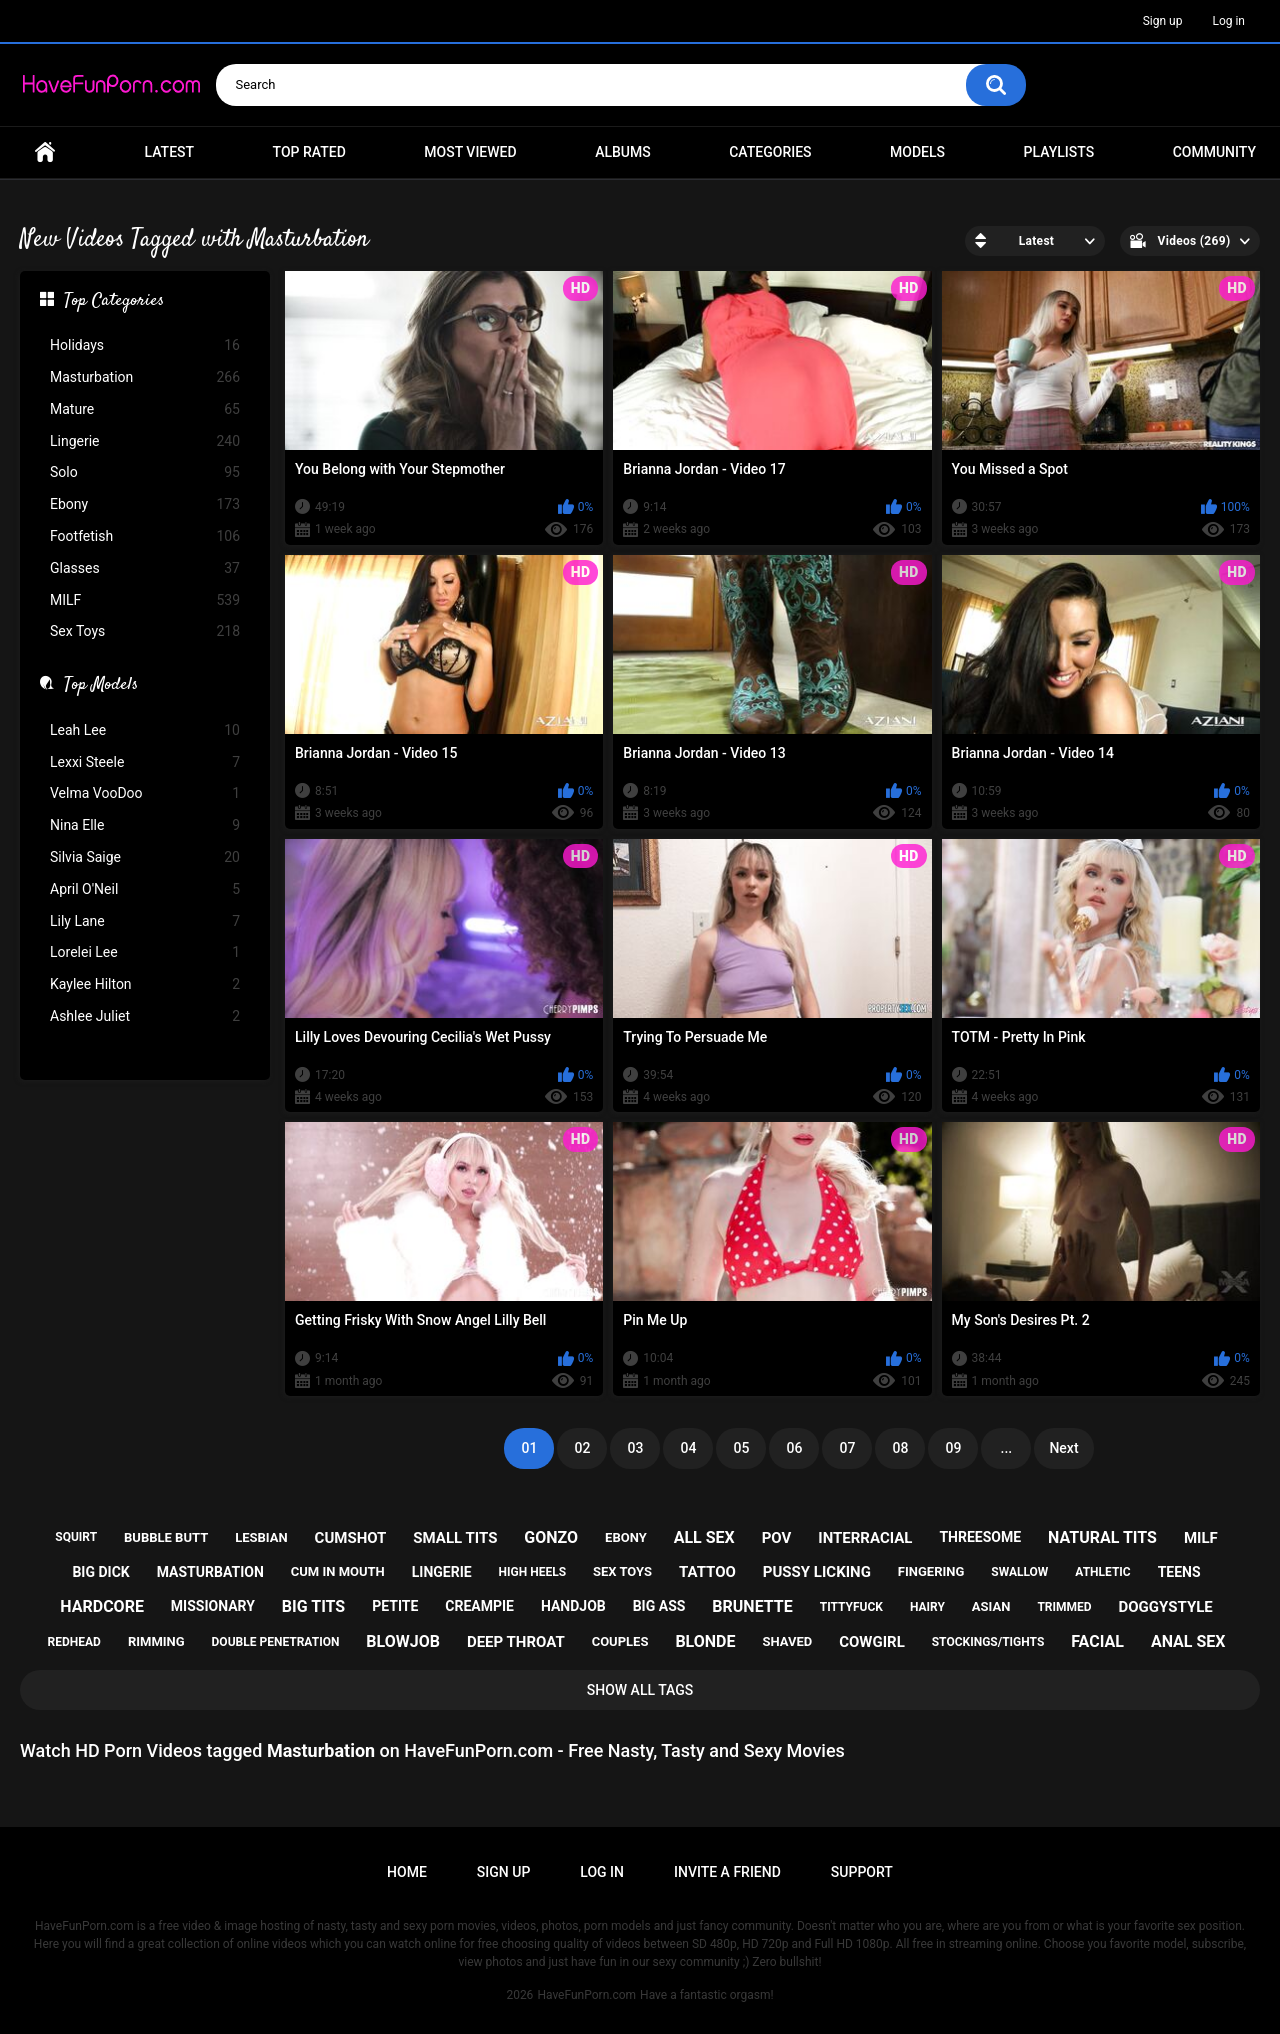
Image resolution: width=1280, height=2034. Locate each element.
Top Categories (114, 302)
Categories (770, 152)
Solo (145, 472)
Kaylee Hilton (145, 984)
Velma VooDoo (145, 793)
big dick (100, 1572)
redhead (74, 1642)
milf (1201, 1538)
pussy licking (817, 1572)
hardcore (102, 1606)
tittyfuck (851, 1607)
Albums (623, 152)
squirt (76, 1537)
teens (1179, 1572)
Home (45, 152)
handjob (573, 1606)
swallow (1019, 1572)
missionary (213, 1606)
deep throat (516, 1642)
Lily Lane (145, 921)
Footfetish (145, 536)
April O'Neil (145, 889)
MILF (145, 600)
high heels (532, 1572)
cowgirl (872, 1642)
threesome (980, 1537)
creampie (479, 1606)
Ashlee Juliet (145, 1016)
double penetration (276, 1642)
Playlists (1059, 152)
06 (794, 1448)
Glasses (145, 568)
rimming (156, 1641)
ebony (626, 1537)
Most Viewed (470, 152)
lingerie (442, 1572)
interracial (865, 1538)
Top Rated (309, 152)
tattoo (707, 1572)
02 (582, 1448)
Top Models (101, 686)
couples (620, 1641)
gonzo (551, 1537)
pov (777, 1538)
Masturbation (145, 377)
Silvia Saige (145, 857)
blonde (705, 1641)
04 (688, 1448)
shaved (787, 1641)
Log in (1228, 21)
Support (862, 1872)
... (1007, 1448)
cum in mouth (338, 1571)
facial (1097, 1641)
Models (917, 152)
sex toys (622, 1571)
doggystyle (1166, 1607)
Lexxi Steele (145, 762)
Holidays (145, 345)
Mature (145, 409)
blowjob (403, 1641)
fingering (931, 1571)
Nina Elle (145, 825)
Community (1214, 152)
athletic (1102, 1572)
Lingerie (145, 441)
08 (900, 1448)
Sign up (1163, 21)
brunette (752, 1606)
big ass (659, 1606)
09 (953, 1448)
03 (635, 1448)
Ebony (145, 504)
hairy (927, 1607)
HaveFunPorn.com (586, 1995)
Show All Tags (640, 1690)
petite (395, 1606)
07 (847, 1448)
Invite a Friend (727, 1872)
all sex (704, 1537)
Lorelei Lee (145, 952)
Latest (170, 152)
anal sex (1188, 1641)
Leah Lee (145, 730)
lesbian (261, 1537)
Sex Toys (145, 631)
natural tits (1102, 1537)
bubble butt (166, 1537)
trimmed (1064, 1607)
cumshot (351, 1538)
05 (741, 1448)
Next (1063, 1448)
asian (991, 1606)
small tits (455, 1538)
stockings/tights (988, 1642)
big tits (313, 1606)
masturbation (210, 1572)
